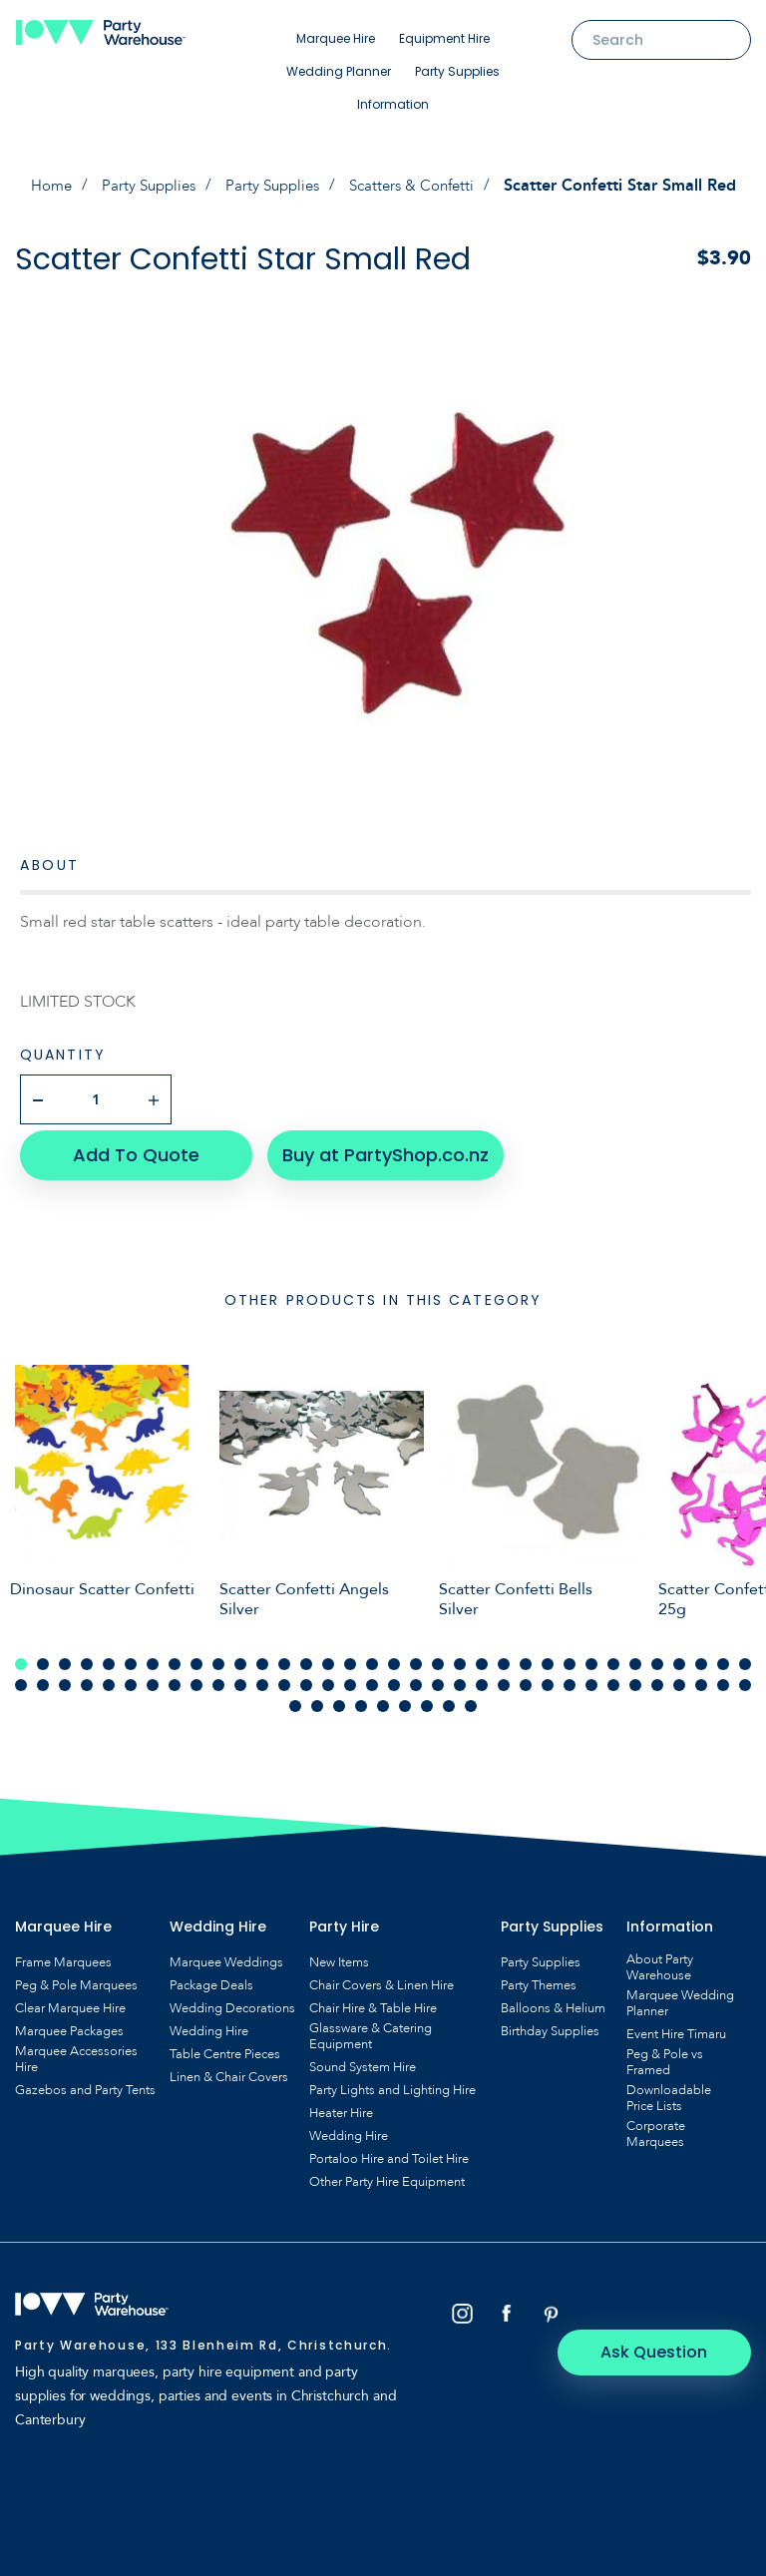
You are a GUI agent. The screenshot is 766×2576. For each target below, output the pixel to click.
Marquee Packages (69, 2024)
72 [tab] (361, 1699)
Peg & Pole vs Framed (664, 2055)
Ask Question (666, 2307)
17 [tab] (372, 1657)
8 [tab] (175, 1657)
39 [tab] (109, 1678)
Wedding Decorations (232, 2001)
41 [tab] (153, 1678)
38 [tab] (87, 1678)
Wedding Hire (209, 2024)
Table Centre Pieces (225, 2047)
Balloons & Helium (553, 2001)
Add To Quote (130, 1147)
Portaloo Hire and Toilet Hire (389, 2152)
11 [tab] (240, 1657)
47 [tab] (284, 1678)
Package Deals (211, 1978)
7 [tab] (153, 1657)
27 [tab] (591, 1657)
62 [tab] (613, 1678)
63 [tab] (635, 1678)
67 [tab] (723, 1678)
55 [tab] (460, 1678)
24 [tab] (526, 1657)
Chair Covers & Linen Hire (381, 1978)
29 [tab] (635, 1657)
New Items (339, 1955)
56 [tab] (482, 1678)
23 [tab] (504, 1657)
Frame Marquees (63, 1955)
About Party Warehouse (659, 1960)
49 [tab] (328, 1678)
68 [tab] (745, 1678)
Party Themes (538, 1978)
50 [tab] (350, 1678)
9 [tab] (196, 1657)
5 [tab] (109, 1657)
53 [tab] (416, 1678)
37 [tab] (65, 1678)
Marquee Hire (335, 38)
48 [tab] (306, 1678)
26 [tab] (569, 1657)
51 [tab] (372, 1678)
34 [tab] (745, 1657)
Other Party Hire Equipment (387, 2175)
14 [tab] (306, 1657)
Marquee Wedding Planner (680, 1996)
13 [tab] (284, 1657)
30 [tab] (657, 1657)
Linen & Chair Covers (229, 2070)
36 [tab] (43, 1678)
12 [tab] (262, 1657)
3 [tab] (65, 1657)
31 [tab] (679, 1657)
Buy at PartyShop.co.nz (374, 1147)
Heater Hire (341, 2106)
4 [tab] (87, 1657)
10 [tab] (218, 1657)
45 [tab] (240, 1678)
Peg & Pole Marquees (76, 1978)
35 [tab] (21, 1678)
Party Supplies (457, 71)
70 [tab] (317, 1699)
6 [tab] (131, 1657)
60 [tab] (569, 1678)
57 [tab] (504, 1678)
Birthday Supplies (550, 2024)
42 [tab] (175, 1678)
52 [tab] (394, 1678)
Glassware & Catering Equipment (370, 2029)
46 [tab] (262, 1678)
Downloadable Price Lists (668, 2091)
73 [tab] (383, 1699)
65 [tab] (679, 1678)
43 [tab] (196, 1678)
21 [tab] (460, 1657)
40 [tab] (131, 1678)
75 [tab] (427, 1699)
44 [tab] (218, 1678)
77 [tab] (471, 1699)
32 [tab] (701, 1657)
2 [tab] (43, 1657)
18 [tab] (394, 1657)
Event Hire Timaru (676, 2027)
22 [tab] (482, 1657)
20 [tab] (438, 1657)
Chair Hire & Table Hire (373, 2001)
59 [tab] (548, 1678)
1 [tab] (21, 1657)
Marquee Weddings (226, 1955)
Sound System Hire (362, 2060)
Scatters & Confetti (419, 186)
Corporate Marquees (655, 2127)
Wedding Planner (338, 71)
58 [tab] (526, 1678)
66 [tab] (701, 1678)
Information (393, 104)
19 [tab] (416, 1657)
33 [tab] (723, 1657)
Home (41, 186)
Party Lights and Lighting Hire (392, 2083)
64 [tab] (657, 1678)
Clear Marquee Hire (70, 2001)
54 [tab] (438, 1678)
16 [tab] (350, 1657)
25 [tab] (548, 1657)
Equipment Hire (444, 38)
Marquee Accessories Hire (76, 2052)
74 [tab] (405, 1699)
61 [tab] (591, 1678)
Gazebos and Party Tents (85, 2083)
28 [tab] (613, 1657)
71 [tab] (339, 1699)
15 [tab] (328, 1657)
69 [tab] (295, 1699)
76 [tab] (449, 1699)
